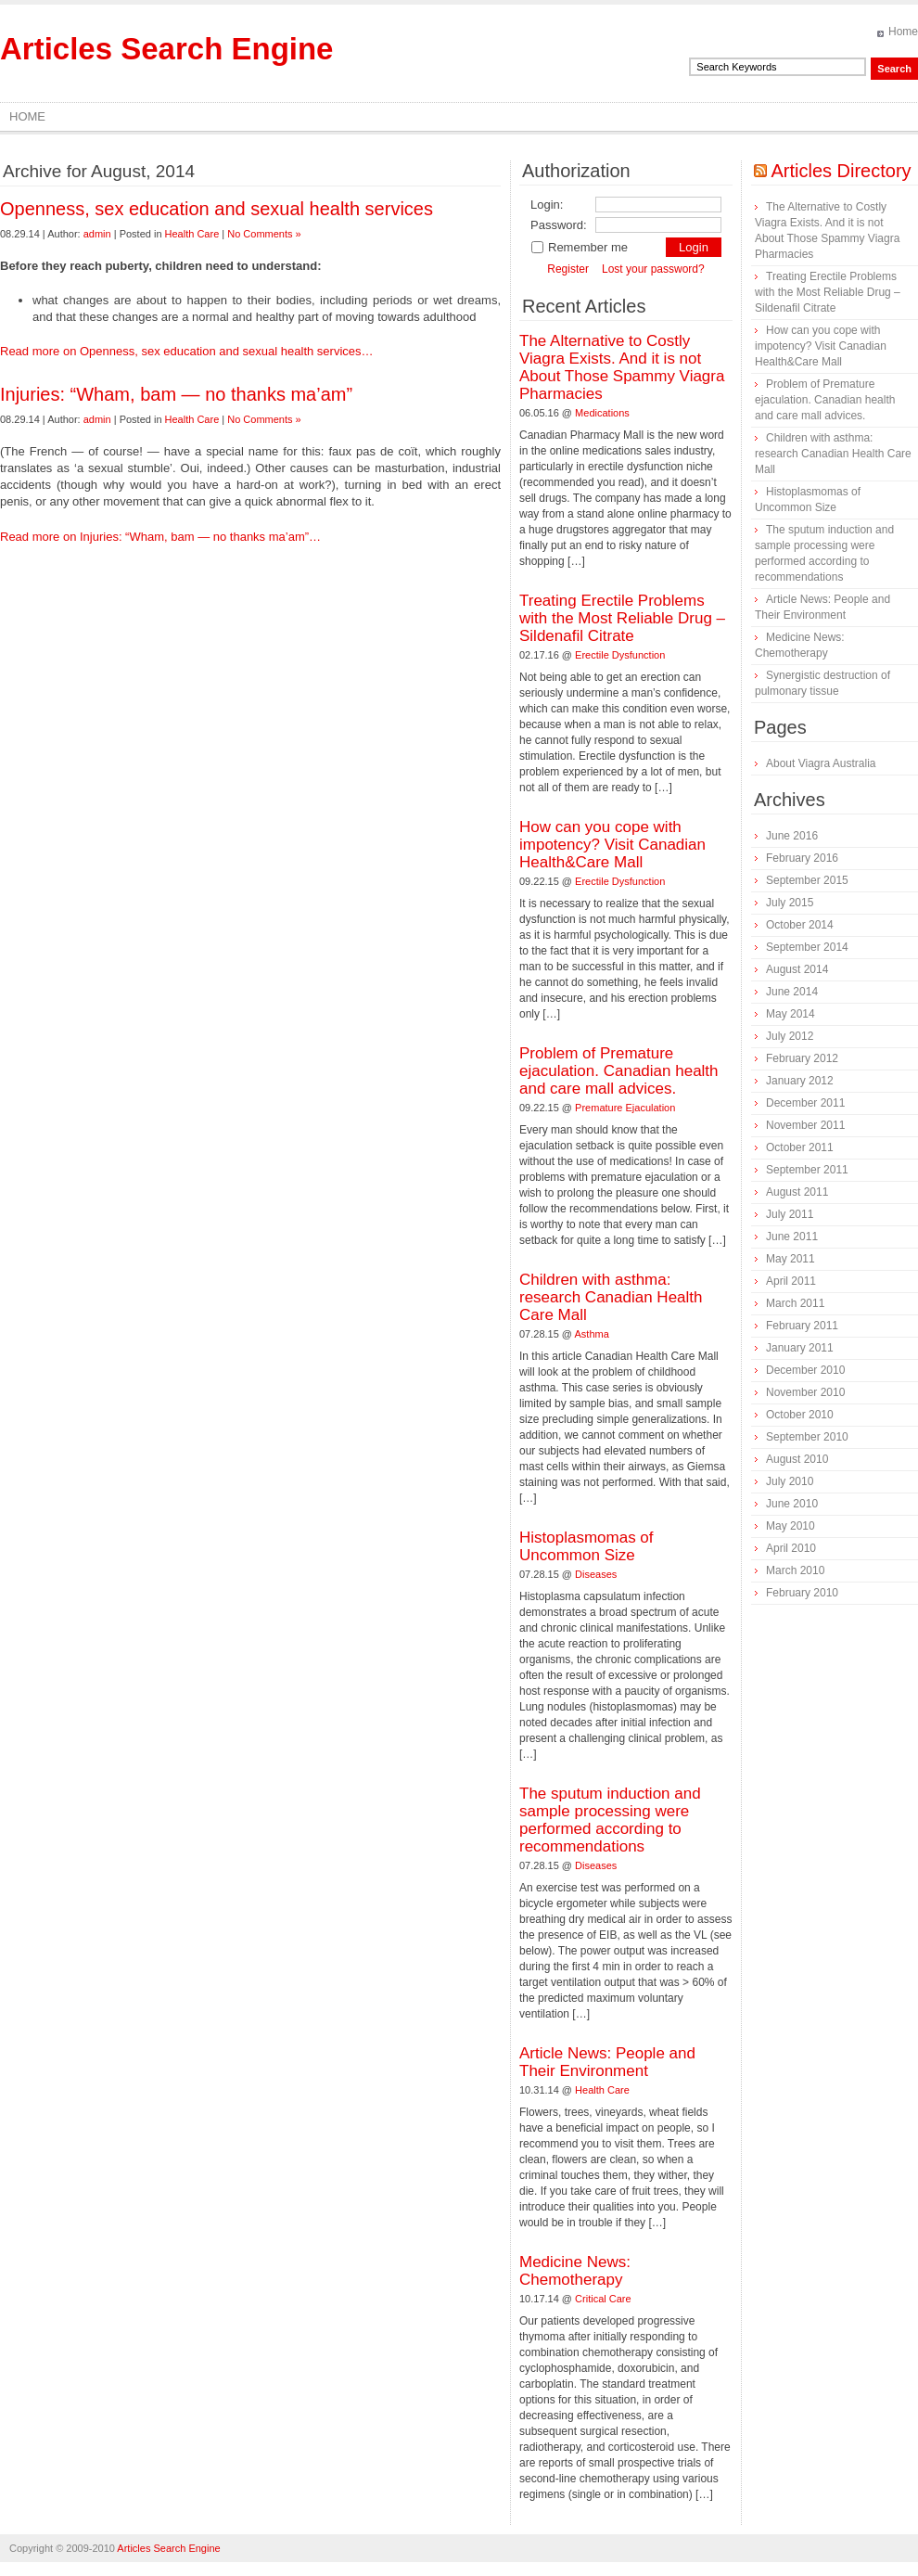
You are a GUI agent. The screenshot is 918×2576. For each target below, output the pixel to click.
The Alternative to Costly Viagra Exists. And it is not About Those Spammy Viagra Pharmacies (621, 367)
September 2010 (807, 1436)
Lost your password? (653, 269)
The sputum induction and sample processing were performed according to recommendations (610, 1820)
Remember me (579, 247)
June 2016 (792, 835)
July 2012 (789, 1036)
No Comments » (263, 233)
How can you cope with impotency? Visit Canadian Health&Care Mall (612, 844)
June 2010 (792, 1503)
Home (903, 31)
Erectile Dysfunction (620, 654)
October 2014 (800, 924)
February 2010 (802, 1592)
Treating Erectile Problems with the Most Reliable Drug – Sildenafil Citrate (622, 618)
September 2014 (807, 947)
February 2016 (802, 858)
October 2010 (800, 1414)
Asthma (592, 1333)
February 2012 (802, 1058)
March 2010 (795, 1570)
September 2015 (807, 880)
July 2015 (789, 902)
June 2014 (792, 991)
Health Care (192, 233)
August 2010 (797, 1459)
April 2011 (791, 1281)
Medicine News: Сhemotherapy (575, 2270)
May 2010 (790, 1525)
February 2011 (802, 1325)
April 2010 (791, 1548)
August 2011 (797, 1191)
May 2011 (790, 1258)
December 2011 (805, 1102)
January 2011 (800, 1347)
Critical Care (603, 2298)
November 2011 (805, 1125)
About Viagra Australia (821, 763)
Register (568, 269)
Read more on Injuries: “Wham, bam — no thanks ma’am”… (160, 537)
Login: (546, 204)
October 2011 (800, 1147)
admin (97, 233)
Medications (602, 412)
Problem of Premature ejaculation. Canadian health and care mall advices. (619, 1070)
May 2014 (790, 1013)
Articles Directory (841, 170)
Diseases (596, 1574)
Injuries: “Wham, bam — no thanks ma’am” (176, 394)
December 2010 (805, 1370)
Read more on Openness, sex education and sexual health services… (187, 351)
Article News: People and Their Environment (607, 2062)
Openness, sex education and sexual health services (216, 209)
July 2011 (789, 1214)
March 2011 (795, 1303)
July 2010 (789, 1481)
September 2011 (807, 1169)
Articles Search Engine (166, 49)
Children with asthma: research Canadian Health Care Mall (611, 1297)
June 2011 (792, 1236)
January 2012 (800, 1080)
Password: (558, 225)
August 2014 (797, 969)
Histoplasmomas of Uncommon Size (586, 1546)
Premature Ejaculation (625, 1107)
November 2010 (805, 1392)
